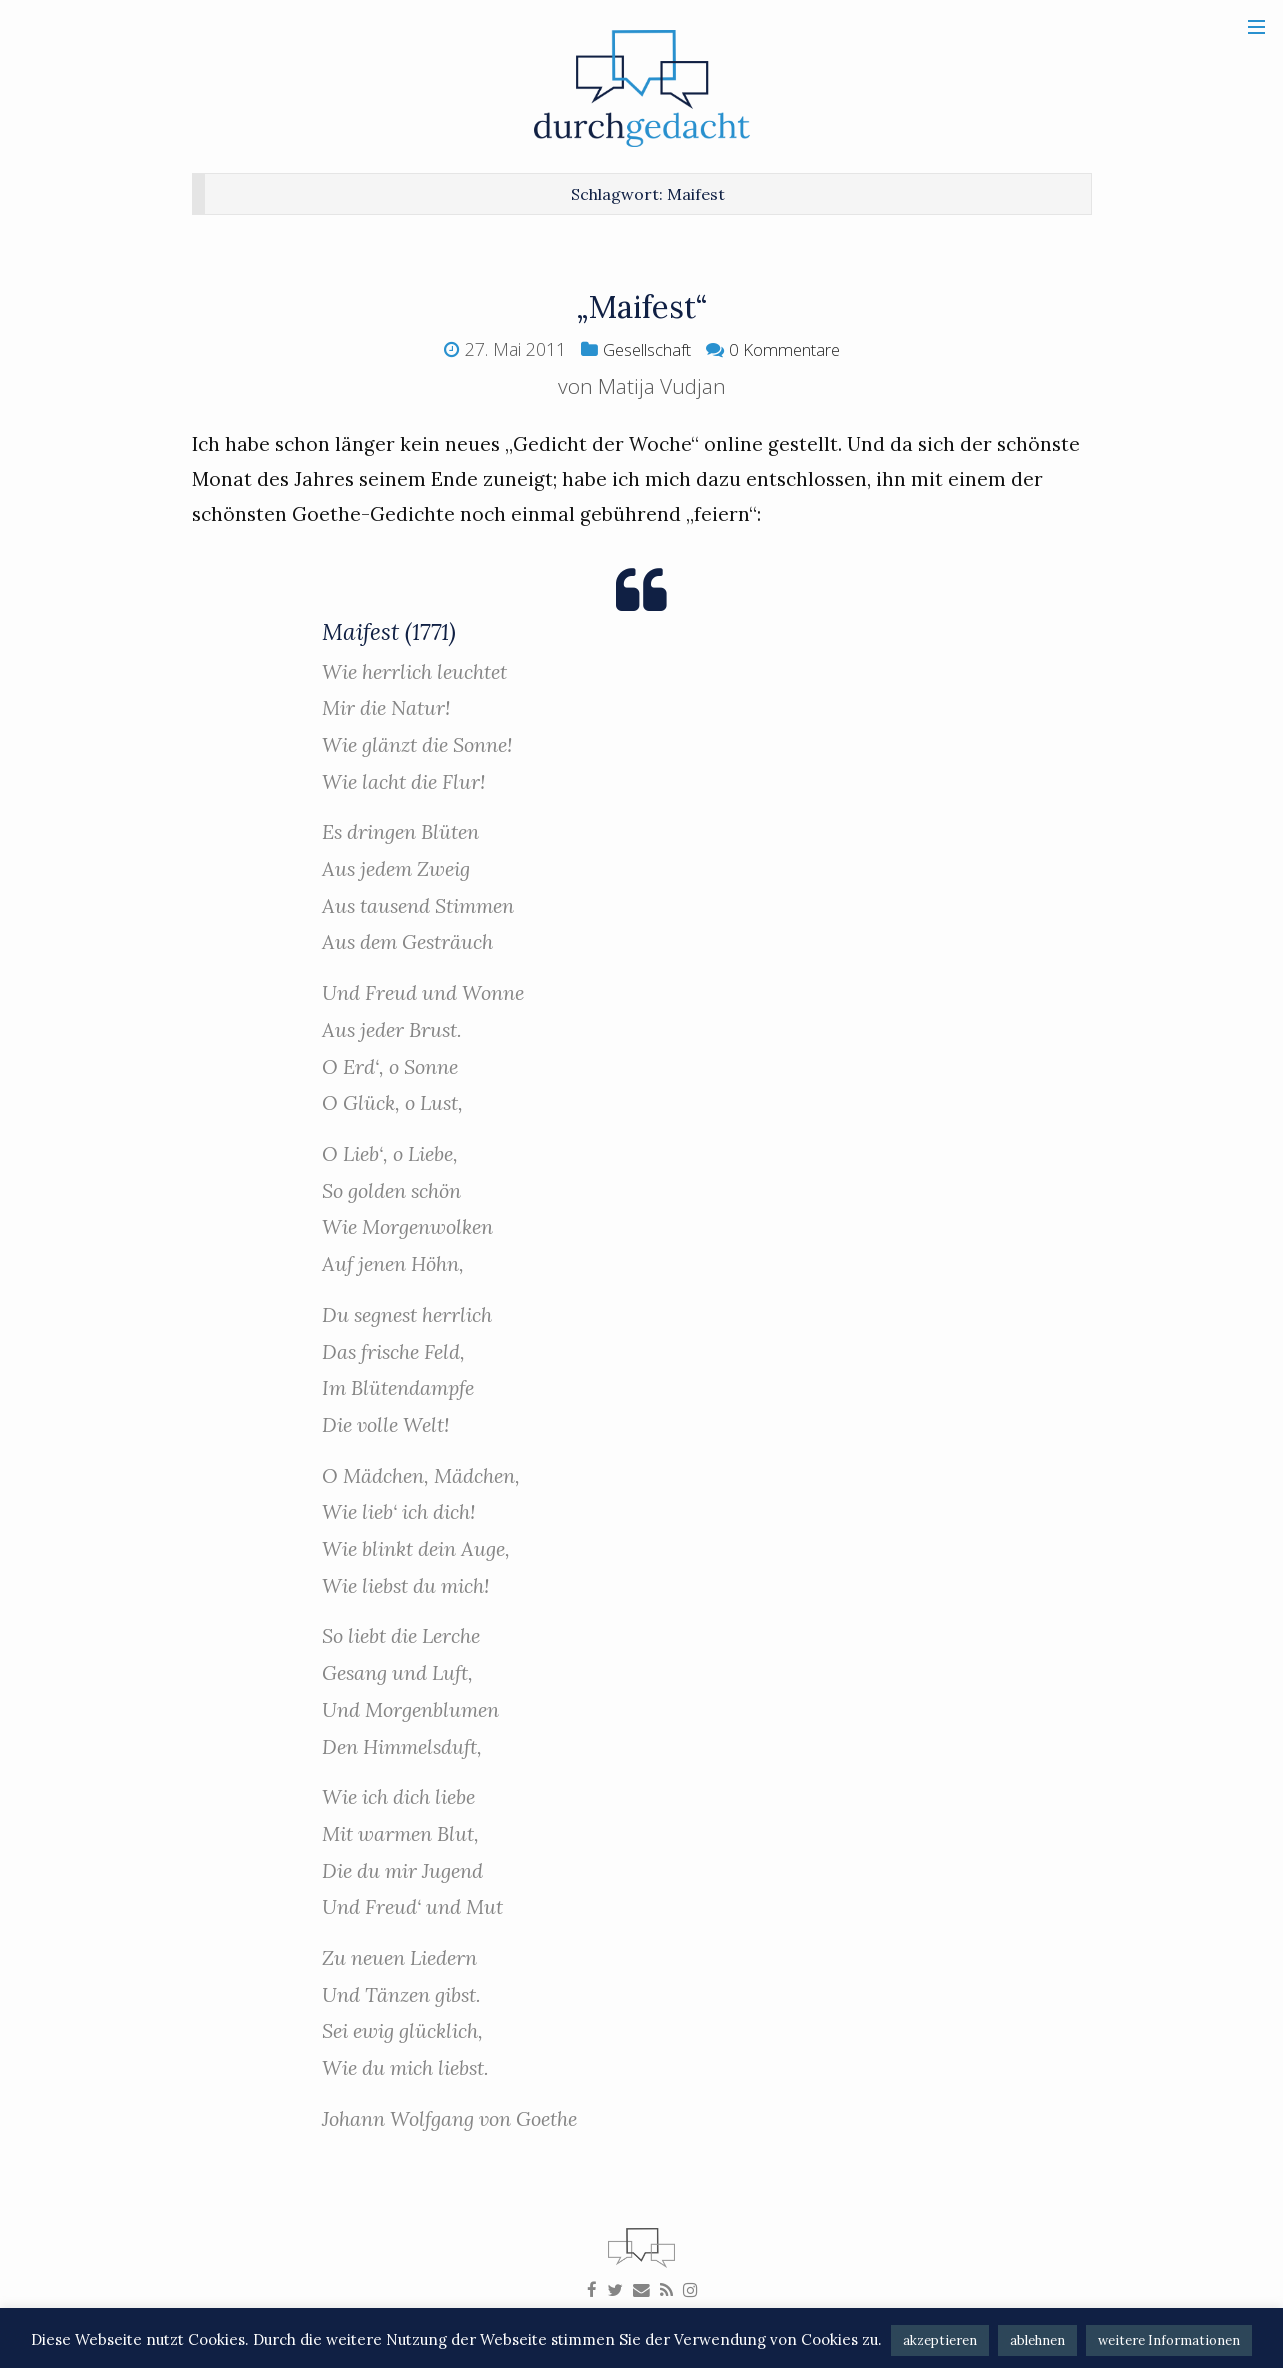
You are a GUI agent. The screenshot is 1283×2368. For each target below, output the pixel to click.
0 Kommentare (791, 349)
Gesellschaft (641, 349)
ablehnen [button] (1037, 2340)
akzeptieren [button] (940, 2340)
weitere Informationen (1169, 2340)
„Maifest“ (641, 305)
